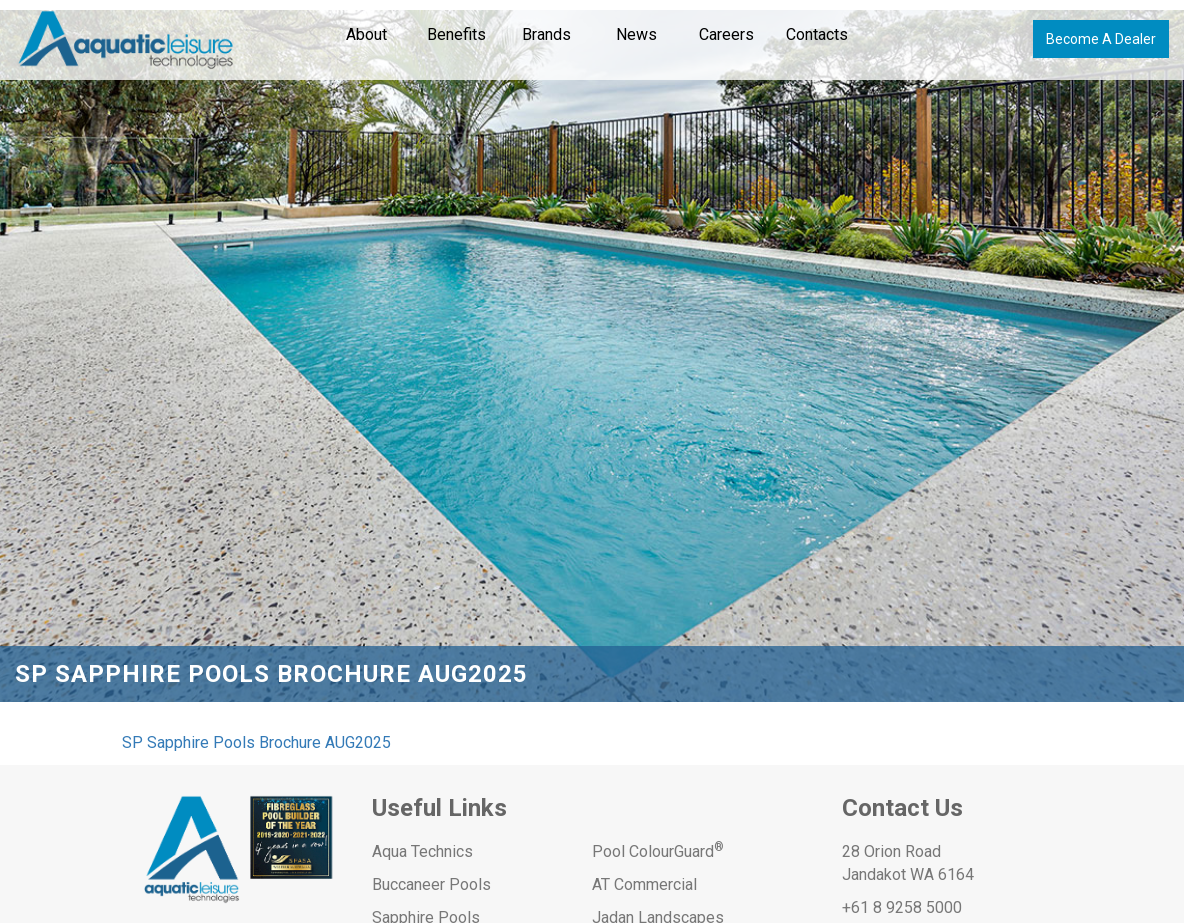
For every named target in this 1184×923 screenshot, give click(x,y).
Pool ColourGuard (658, 851)
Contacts (817, 34)
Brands (546, 34)
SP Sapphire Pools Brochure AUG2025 (256, 742)
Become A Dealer (1101, 39)
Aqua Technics (422, 851)
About (366, 34)
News (636, 34)
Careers (726, 34)
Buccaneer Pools (431, 884)
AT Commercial (644, 884)
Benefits (456, 34)
